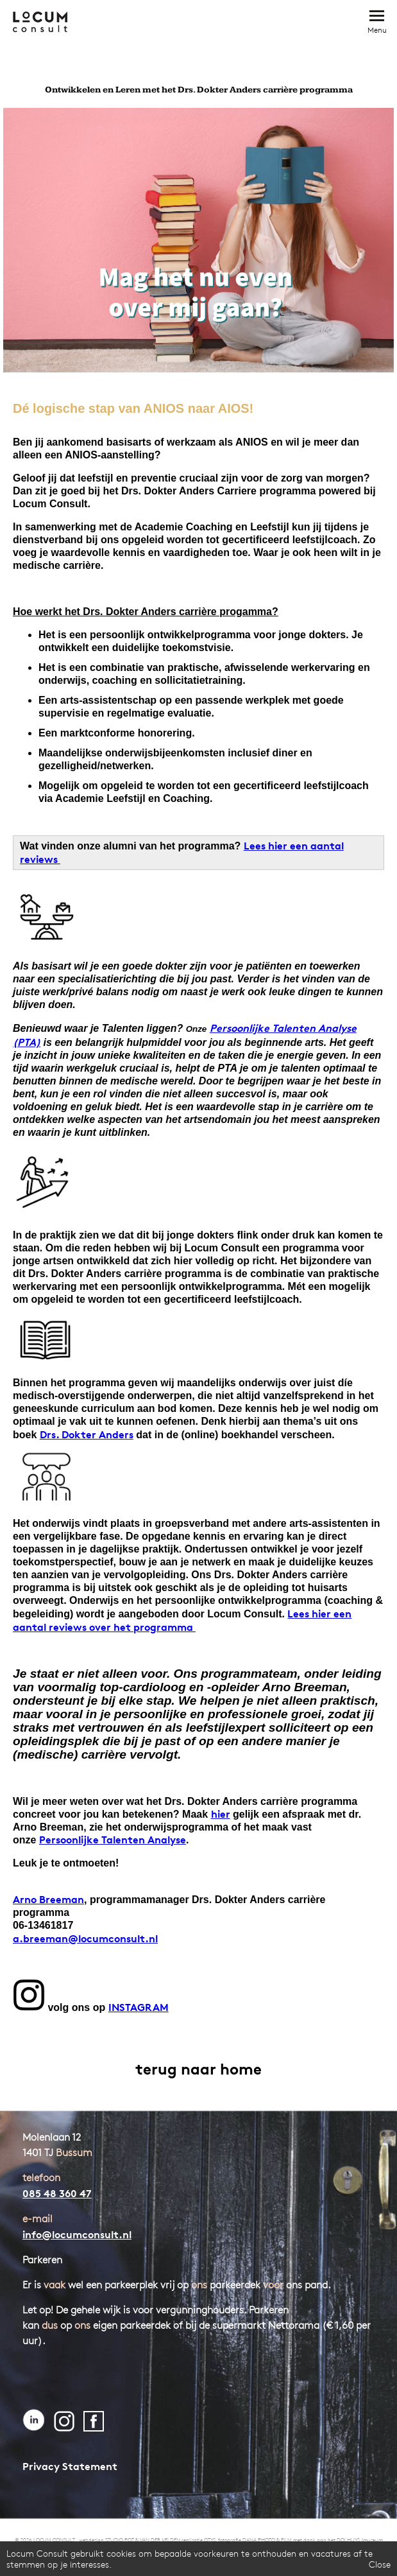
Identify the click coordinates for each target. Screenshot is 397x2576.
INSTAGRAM (138, 2007)
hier (220, 1813)
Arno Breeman (48, 1899)
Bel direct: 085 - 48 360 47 (347, 20)
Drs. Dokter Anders (86, 1434)
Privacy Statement (69, 2466)
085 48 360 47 (57, 2193)
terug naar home (198, 2069)
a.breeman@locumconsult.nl (85, 1938)
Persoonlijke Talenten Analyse (112, 1839)
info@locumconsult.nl (76, 2234)
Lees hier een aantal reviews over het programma (182, 1620)
